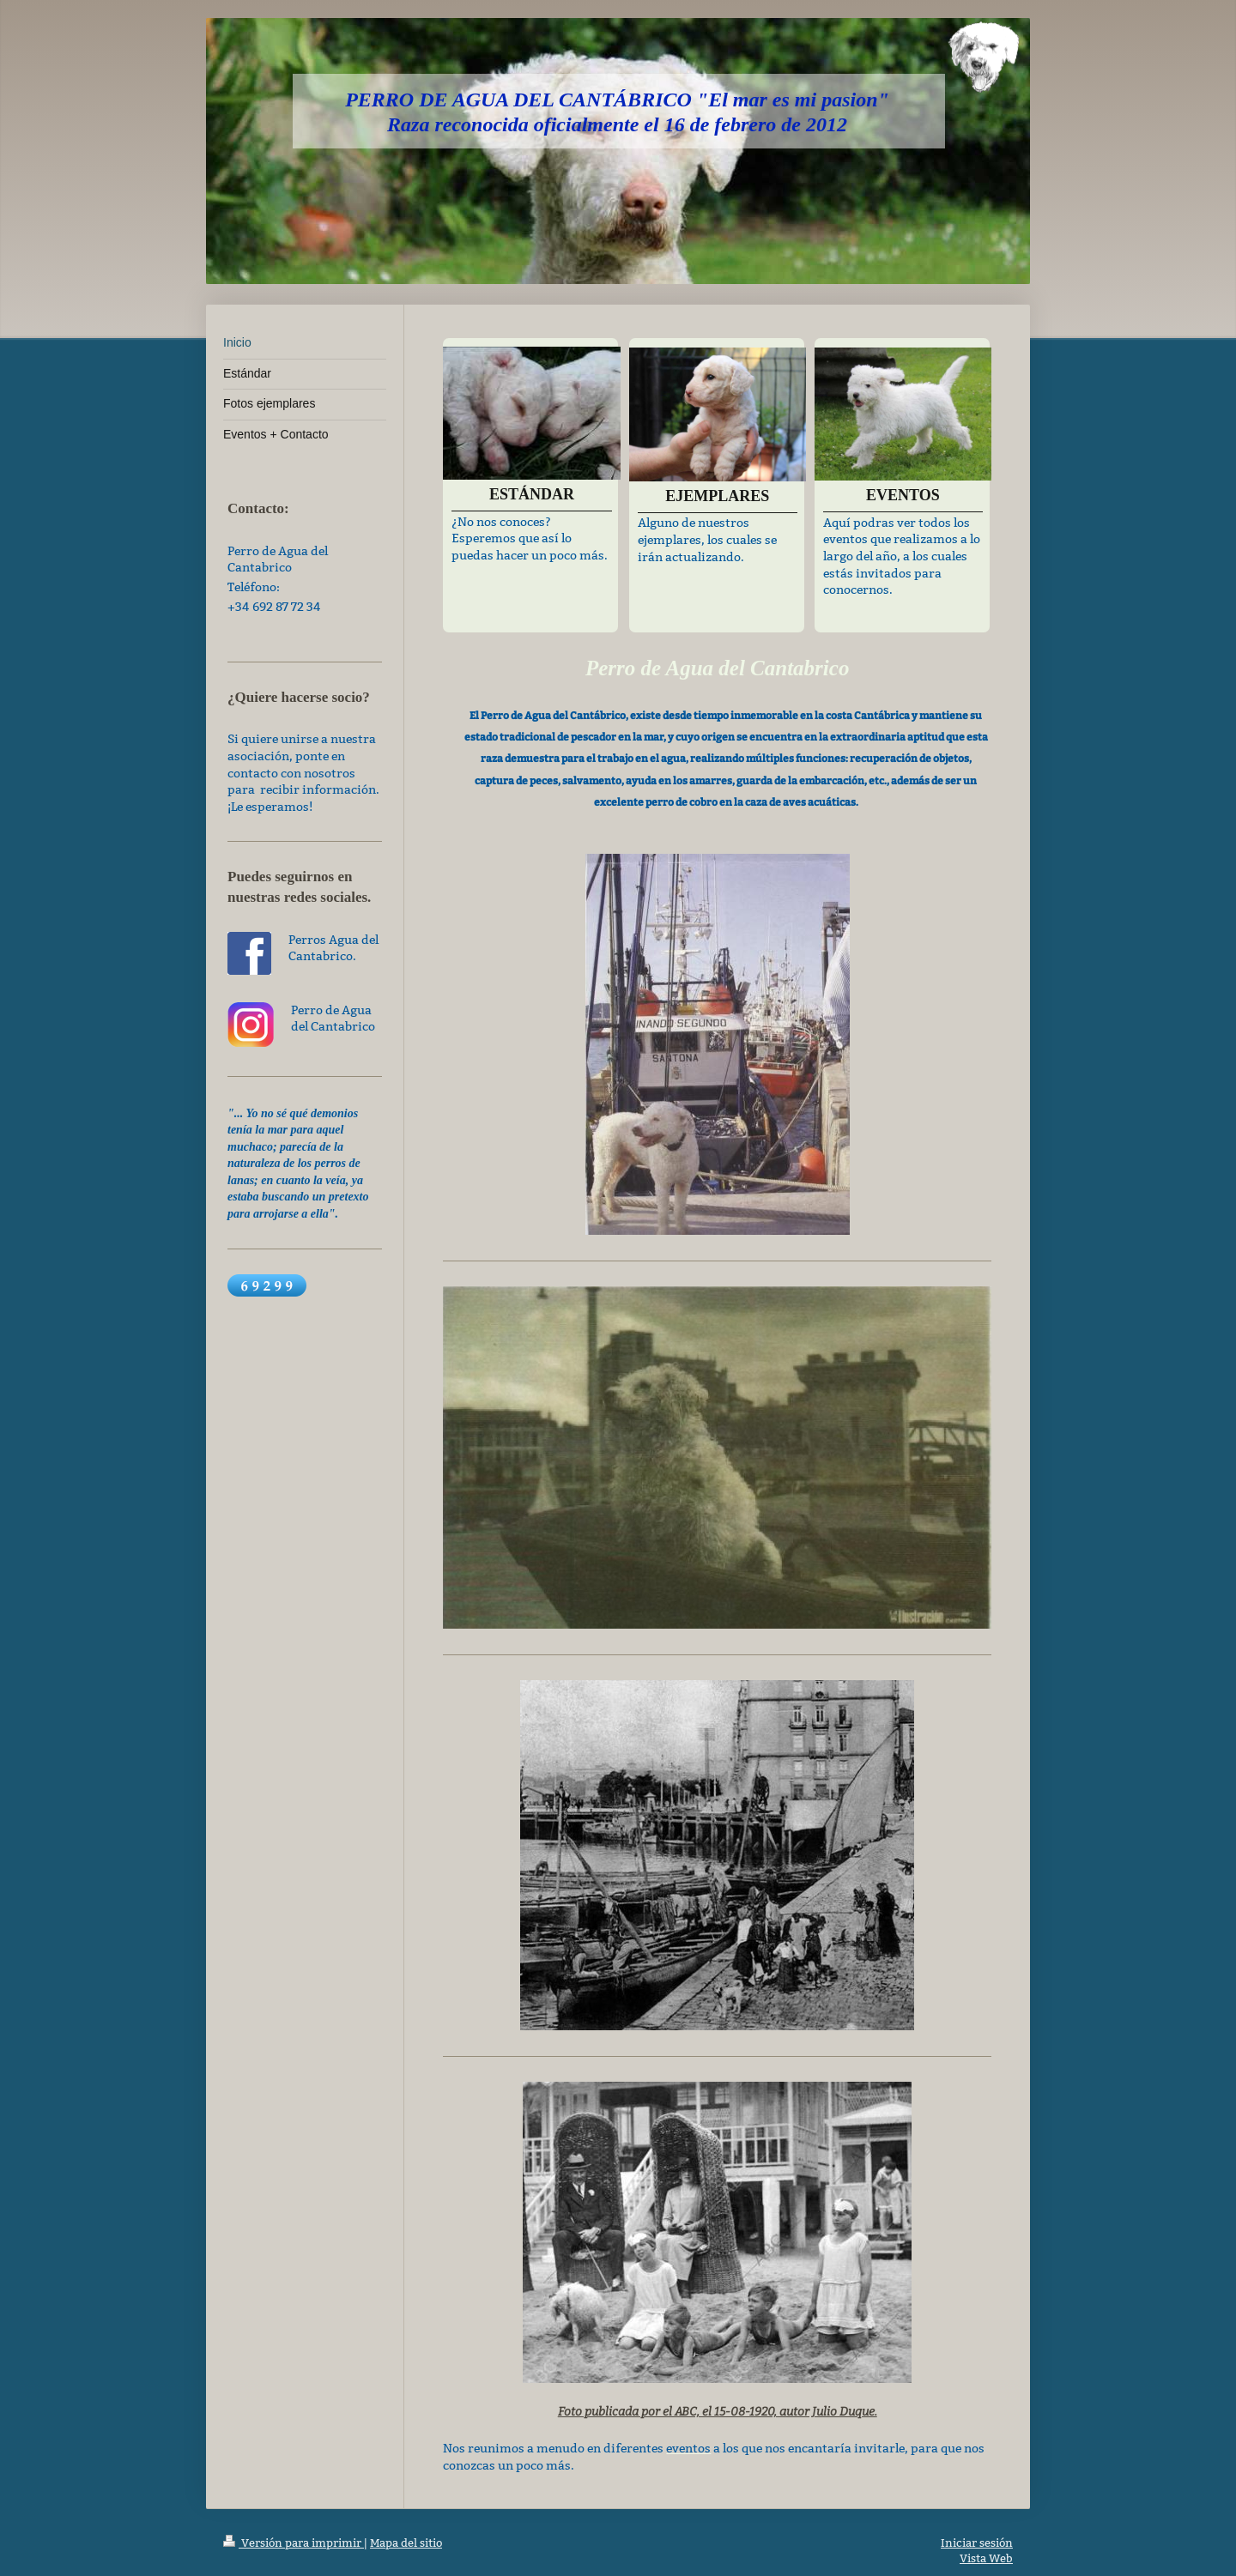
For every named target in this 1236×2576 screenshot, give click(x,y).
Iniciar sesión (977, 2542)
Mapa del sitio (406, 2542)
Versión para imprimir (293, 2542)
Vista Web (986, 2558)
